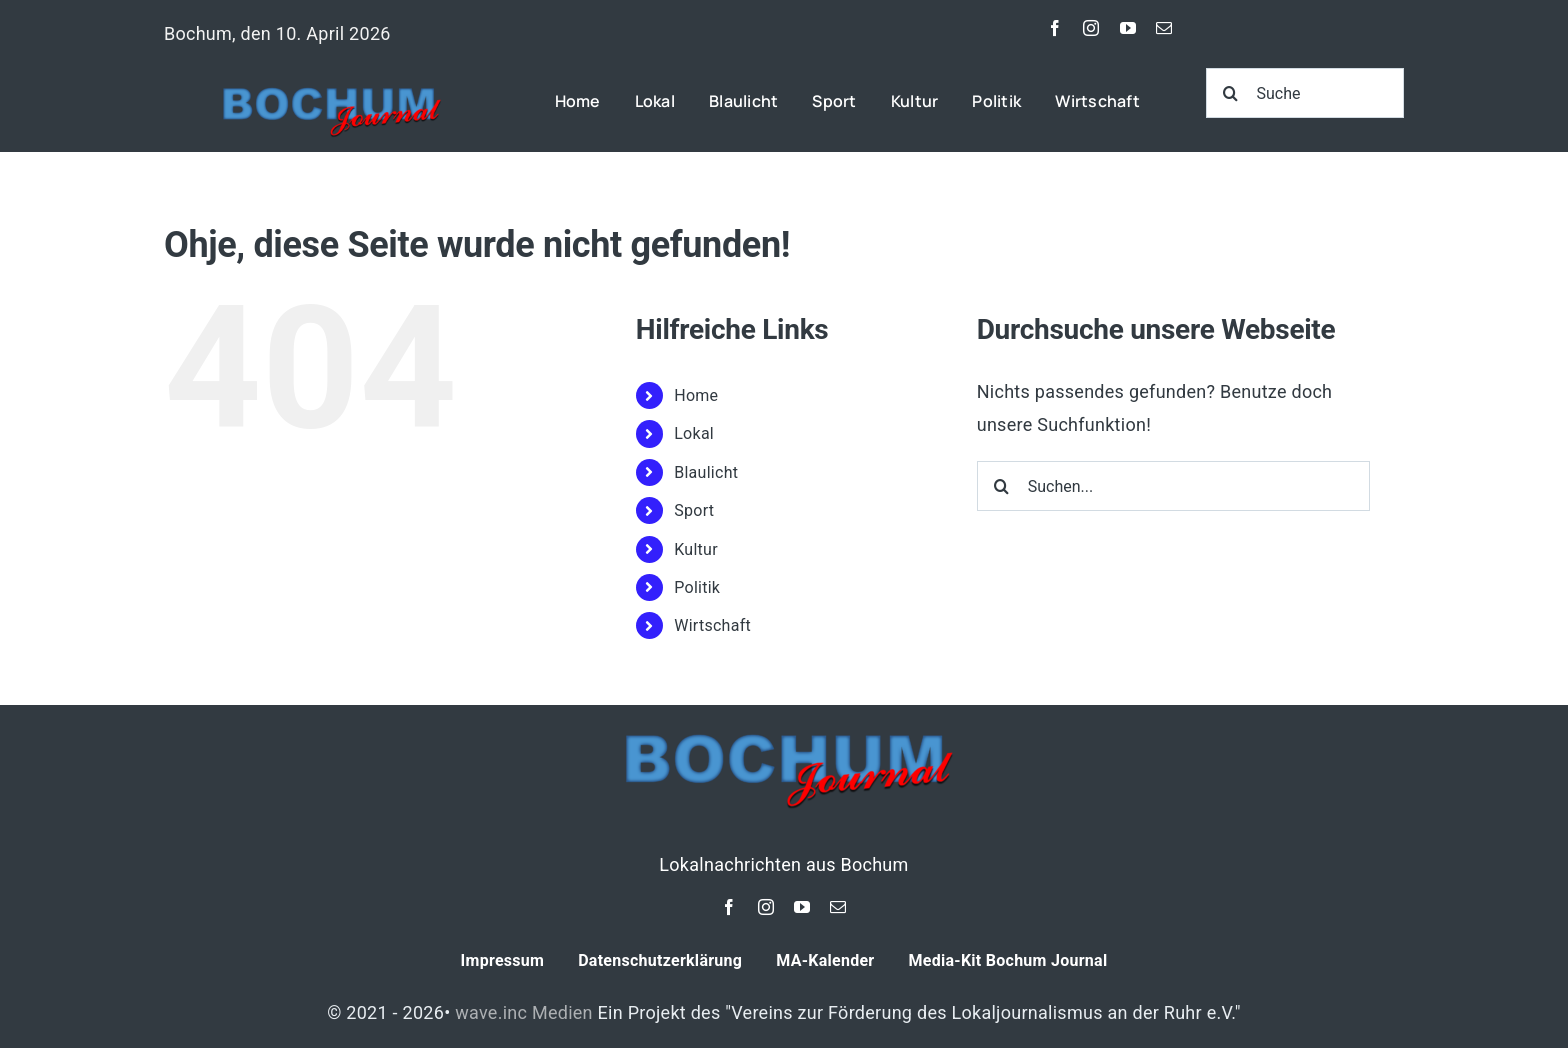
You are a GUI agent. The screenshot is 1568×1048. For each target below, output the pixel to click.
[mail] (1164, 28)
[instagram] (1091, 28)
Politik (697, 587)
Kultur (696, 549)
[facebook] (1055, 28)
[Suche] (1305, 93)
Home (696, 395)
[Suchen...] (1173, 486)
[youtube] (1128, 28)
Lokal (694, 433)
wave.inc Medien (524, 1012)
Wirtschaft (712, 625)
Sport (694, 510)
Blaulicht (706, 472)
